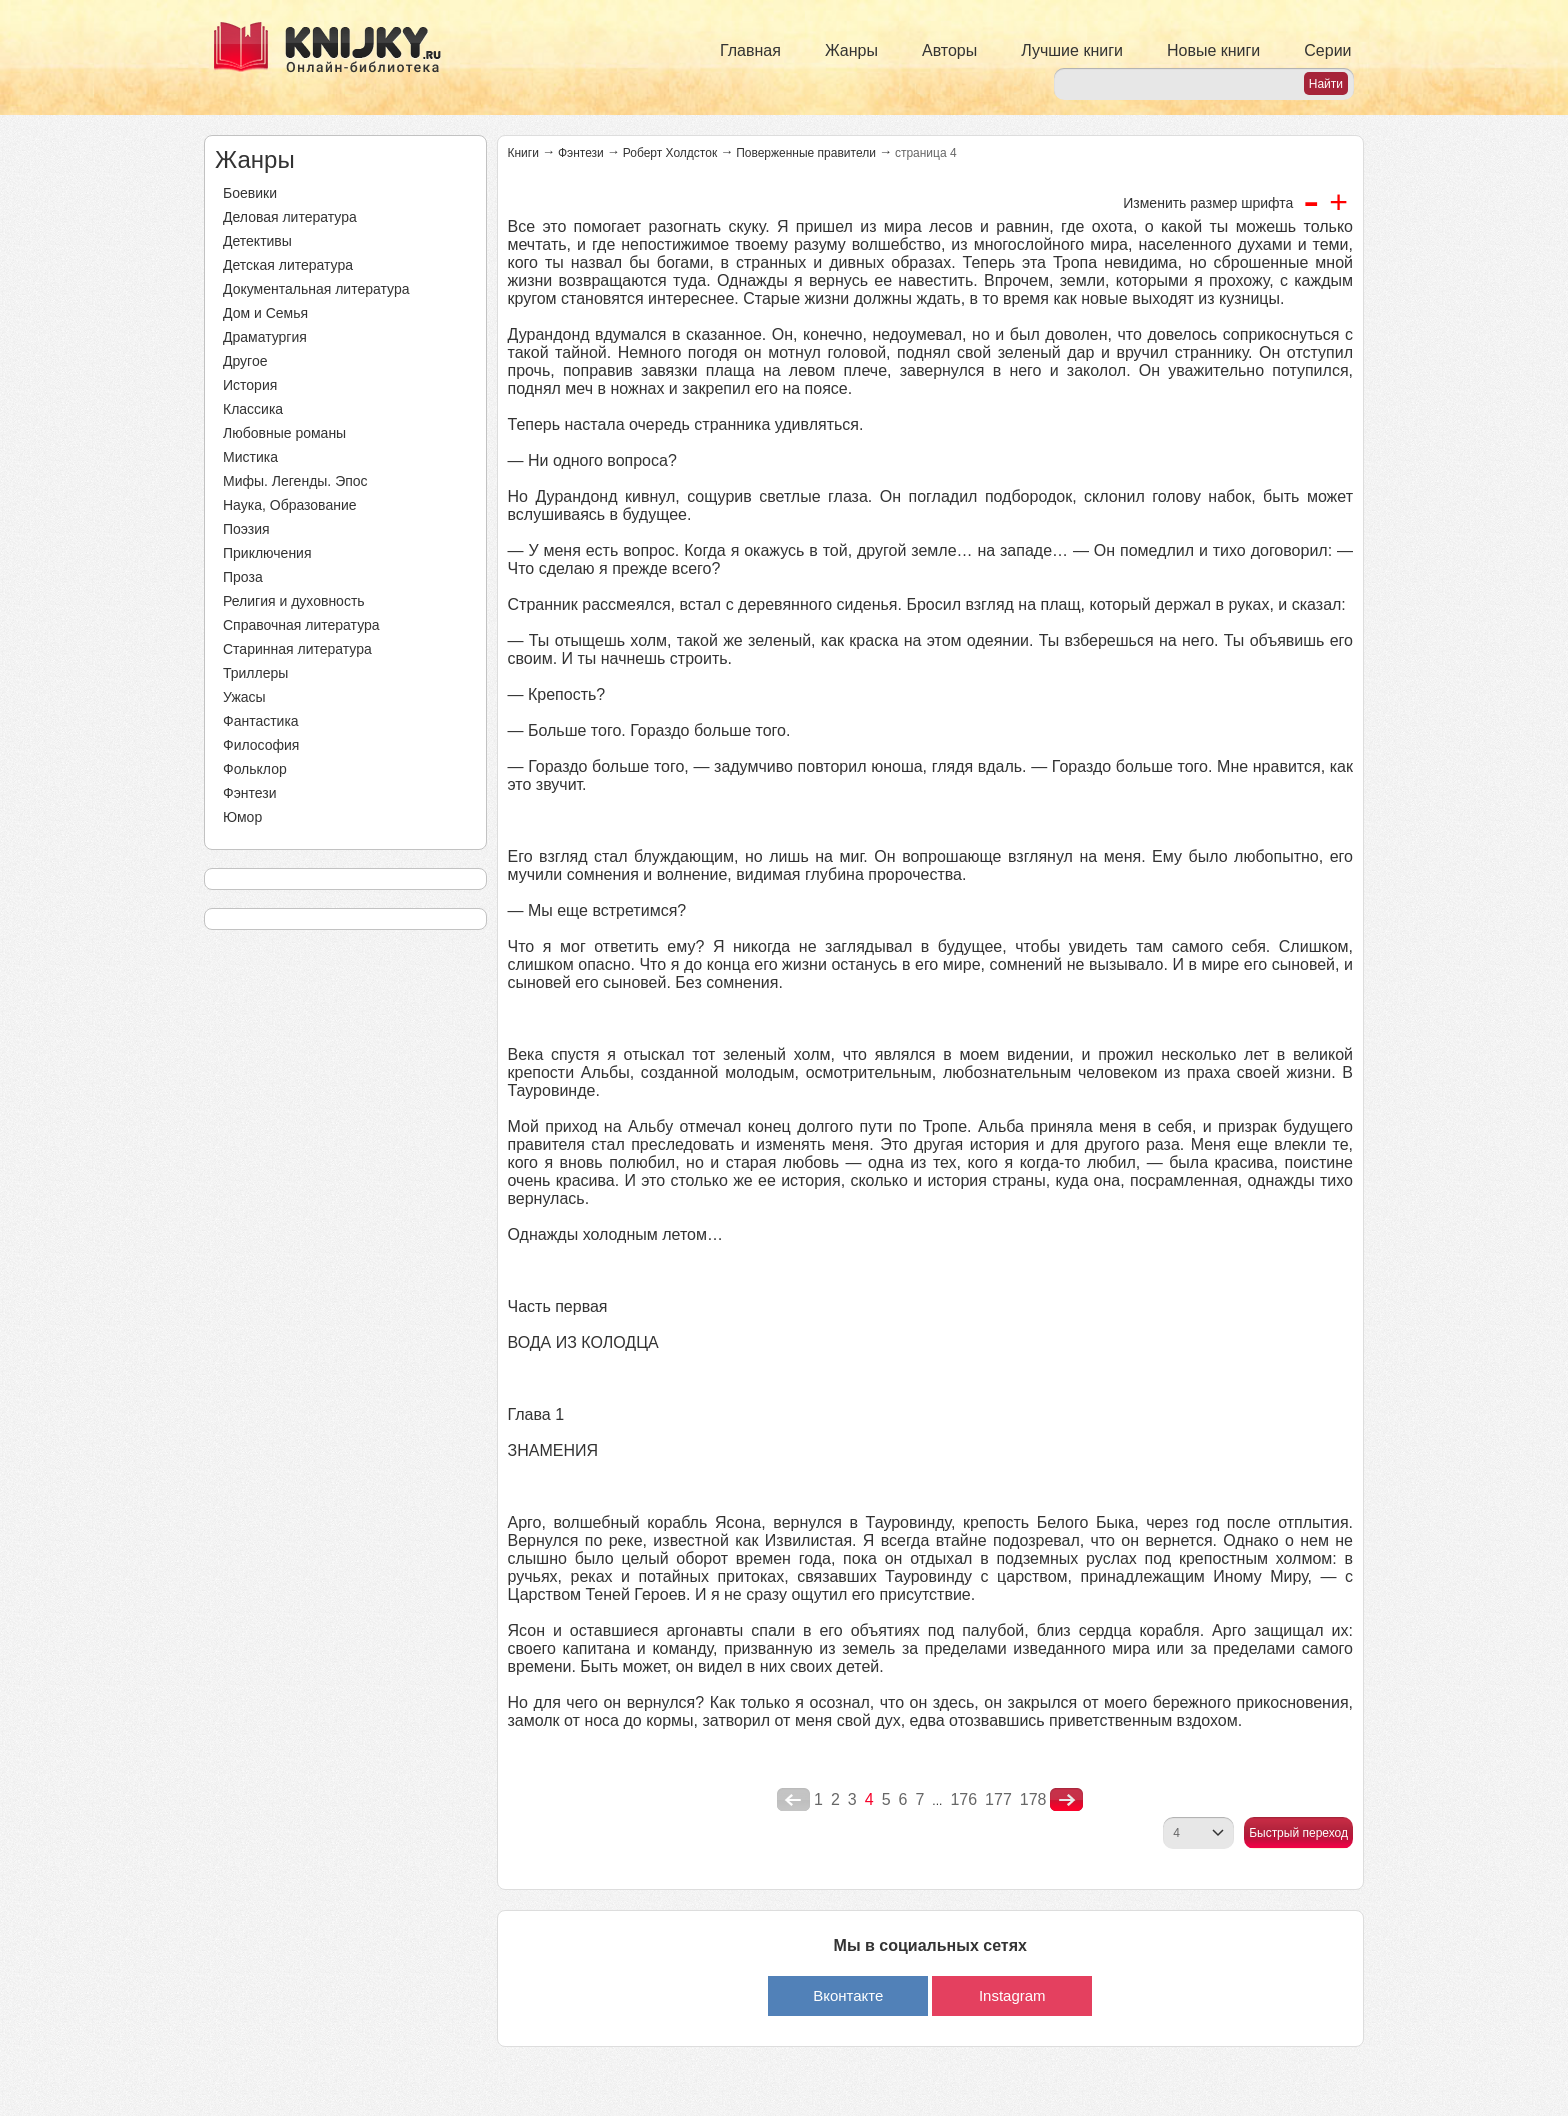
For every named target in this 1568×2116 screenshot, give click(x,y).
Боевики (250, 193)
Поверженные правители (806, 153)
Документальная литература (316, 289)
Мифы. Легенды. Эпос (295, 481)
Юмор (242, 817)
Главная (750, 50)
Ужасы (244, 697)
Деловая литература (290, 217)
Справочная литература (301, 625)
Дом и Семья (265, 313)
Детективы (257, 241)
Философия (261, 745)
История (250, 385)
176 (963, 1799)
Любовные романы (284, 433)
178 (1033, 1799)
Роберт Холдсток (670, 153)
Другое (245, 361)
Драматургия (265, 337)
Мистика (250, 457)
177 (998, 1799)
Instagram (1012, 1995)
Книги (523, 153)
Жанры (851, 50)
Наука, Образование (290, 505)
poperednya (793, 1800)
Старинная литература (297, 649)
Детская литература (288, 265)
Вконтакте (848, 1995)
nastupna (1066, 1800)
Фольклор (255, 769)
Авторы (949, 50)
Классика (253, 409)
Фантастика (261, 721)
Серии (1327, 50)
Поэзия (246, 529)
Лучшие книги (1072, 50)
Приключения (267, 553)
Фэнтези (250, 793)
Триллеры (255, 673)
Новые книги (1213, 50)
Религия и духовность (294, 601)
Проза (243, 577)
